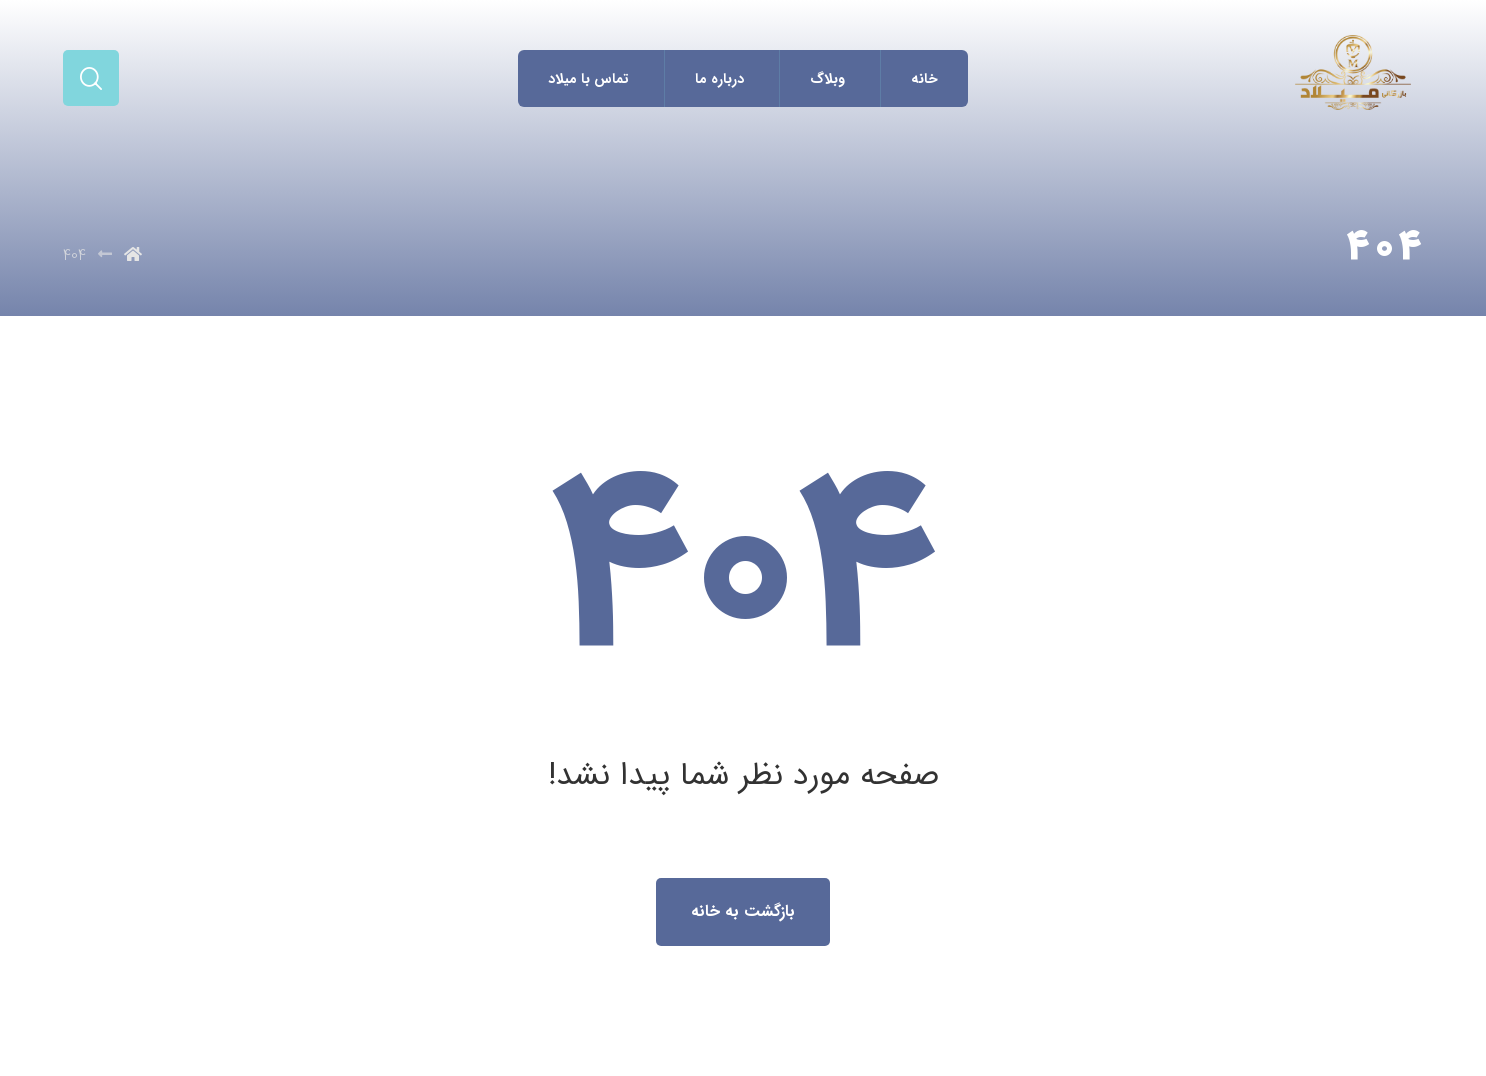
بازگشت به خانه (743, 911)
